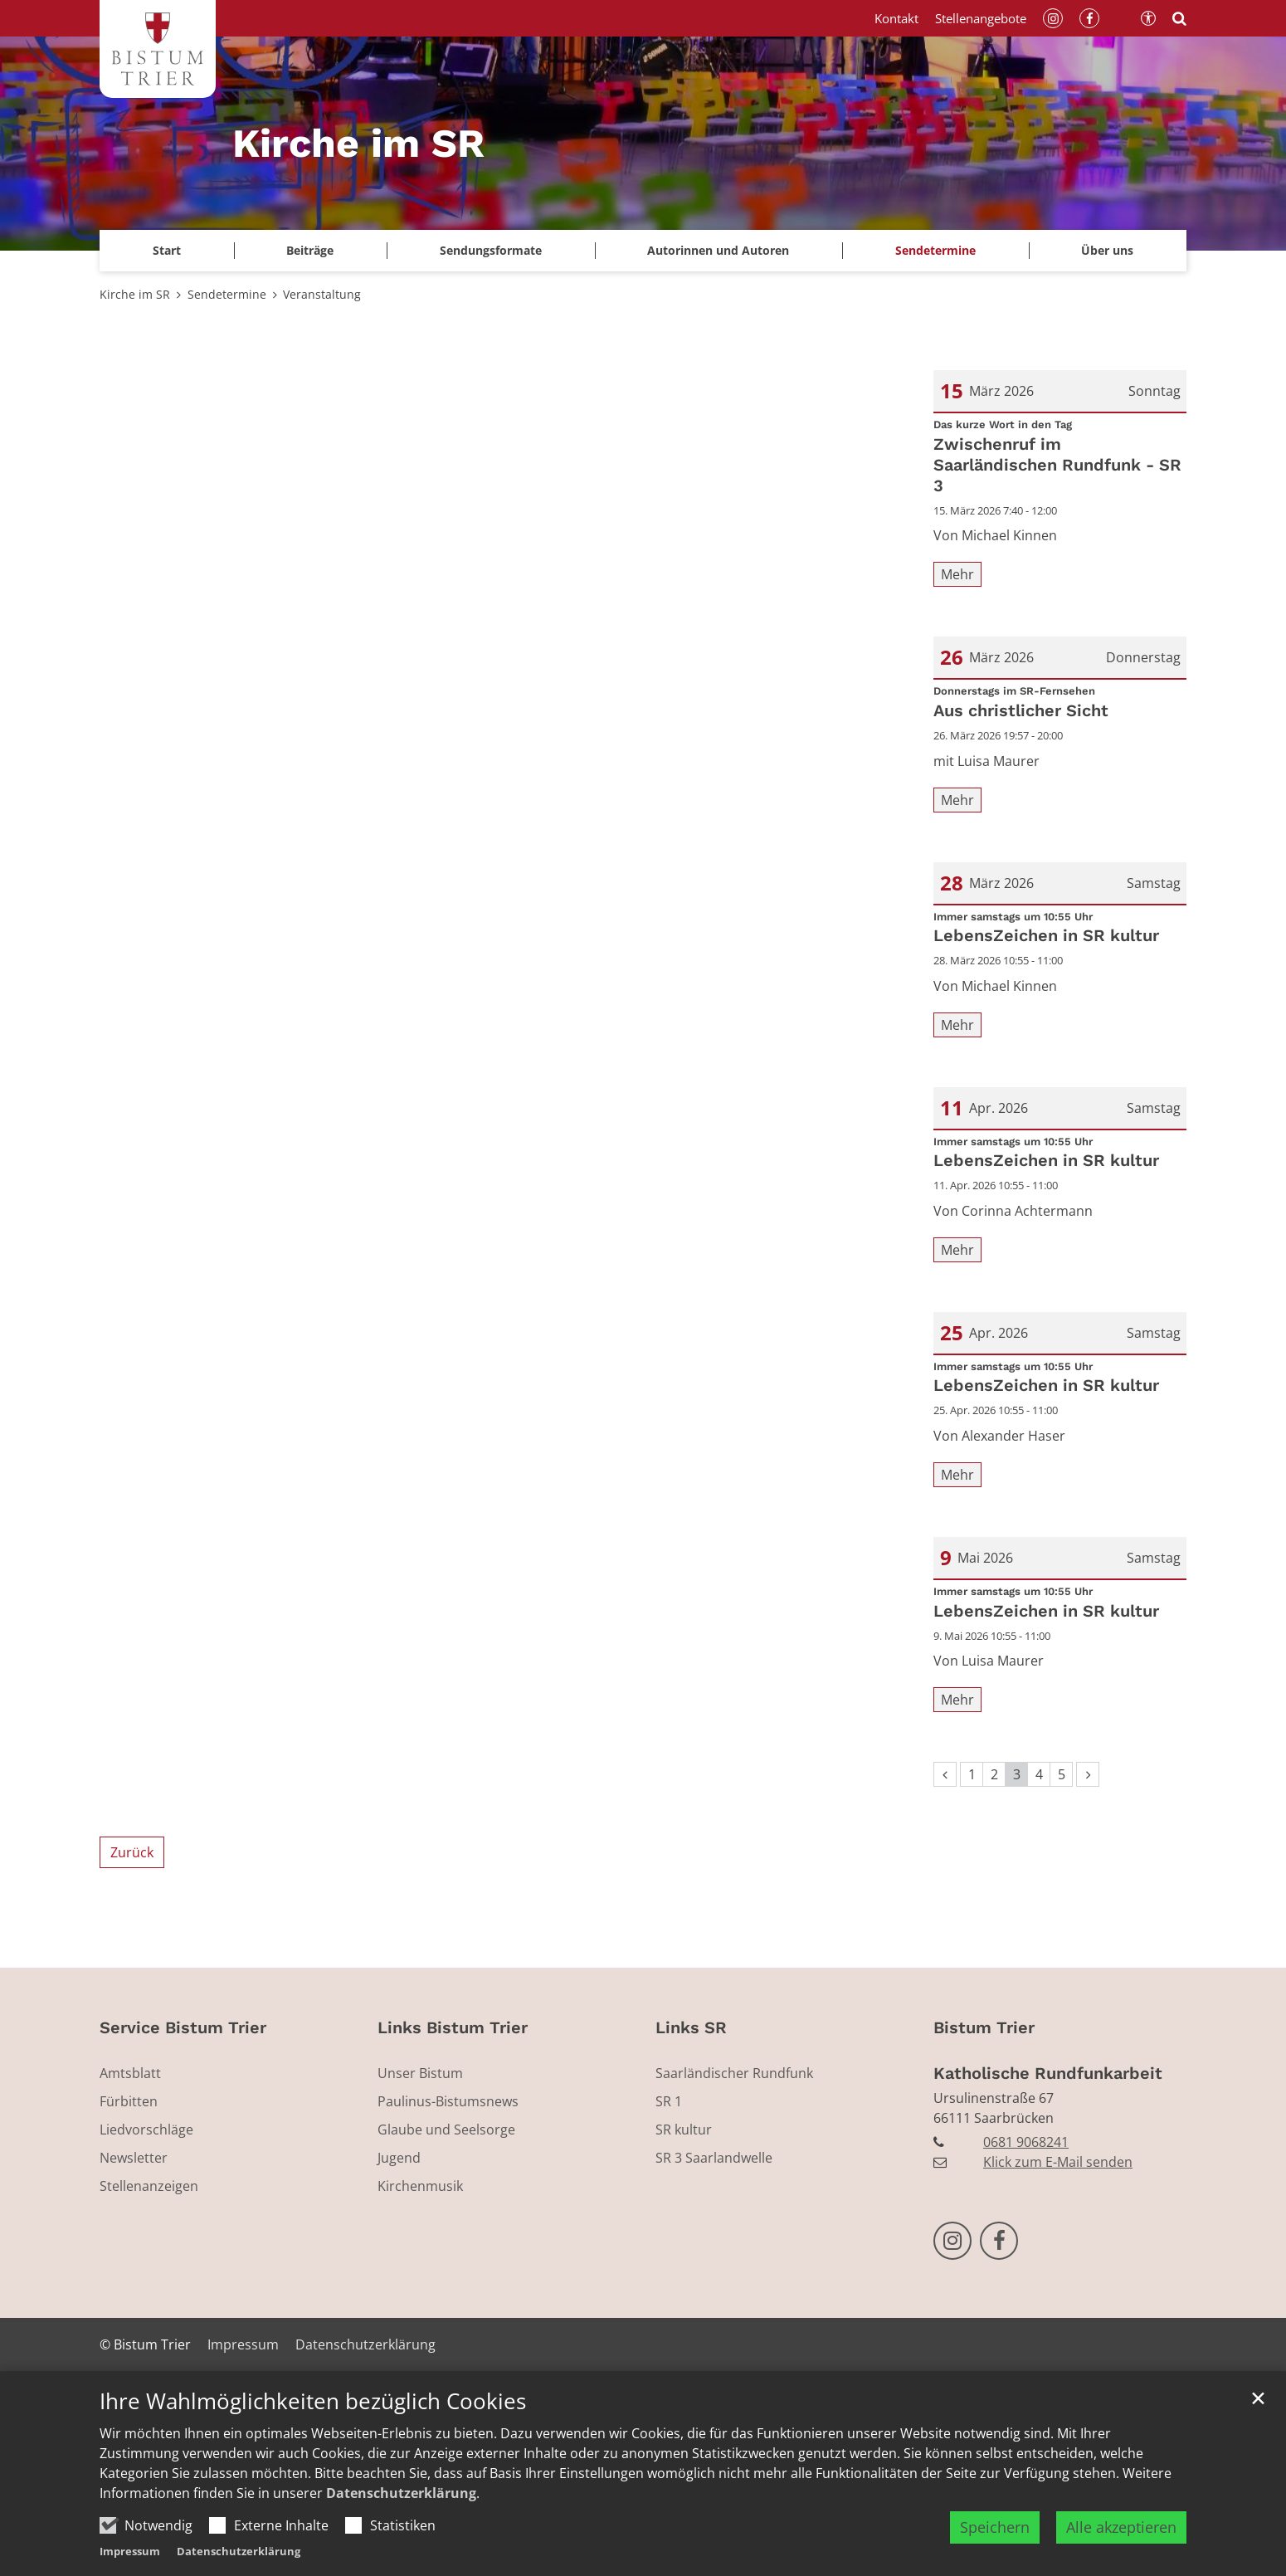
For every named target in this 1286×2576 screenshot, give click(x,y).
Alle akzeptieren (1121, 2549)
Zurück (131, 1852)
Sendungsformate (491, 250)
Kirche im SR (135, 294)
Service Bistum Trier (183, 2027)
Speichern (995, 2549)
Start (167, 250)
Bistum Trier (984, 2027)
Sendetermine (935, 250)
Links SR (691, 2027)
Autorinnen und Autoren (718, 250)
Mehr (957, 574)
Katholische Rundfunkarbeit (1047, 2073)
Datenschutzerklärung (401, 2515)
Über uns (1107, 250)
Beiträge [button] (310, 250)
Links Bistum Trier (453, 2027)
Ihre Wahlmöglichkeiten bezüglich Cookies (313, 2424)
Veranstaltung (322, 294)
